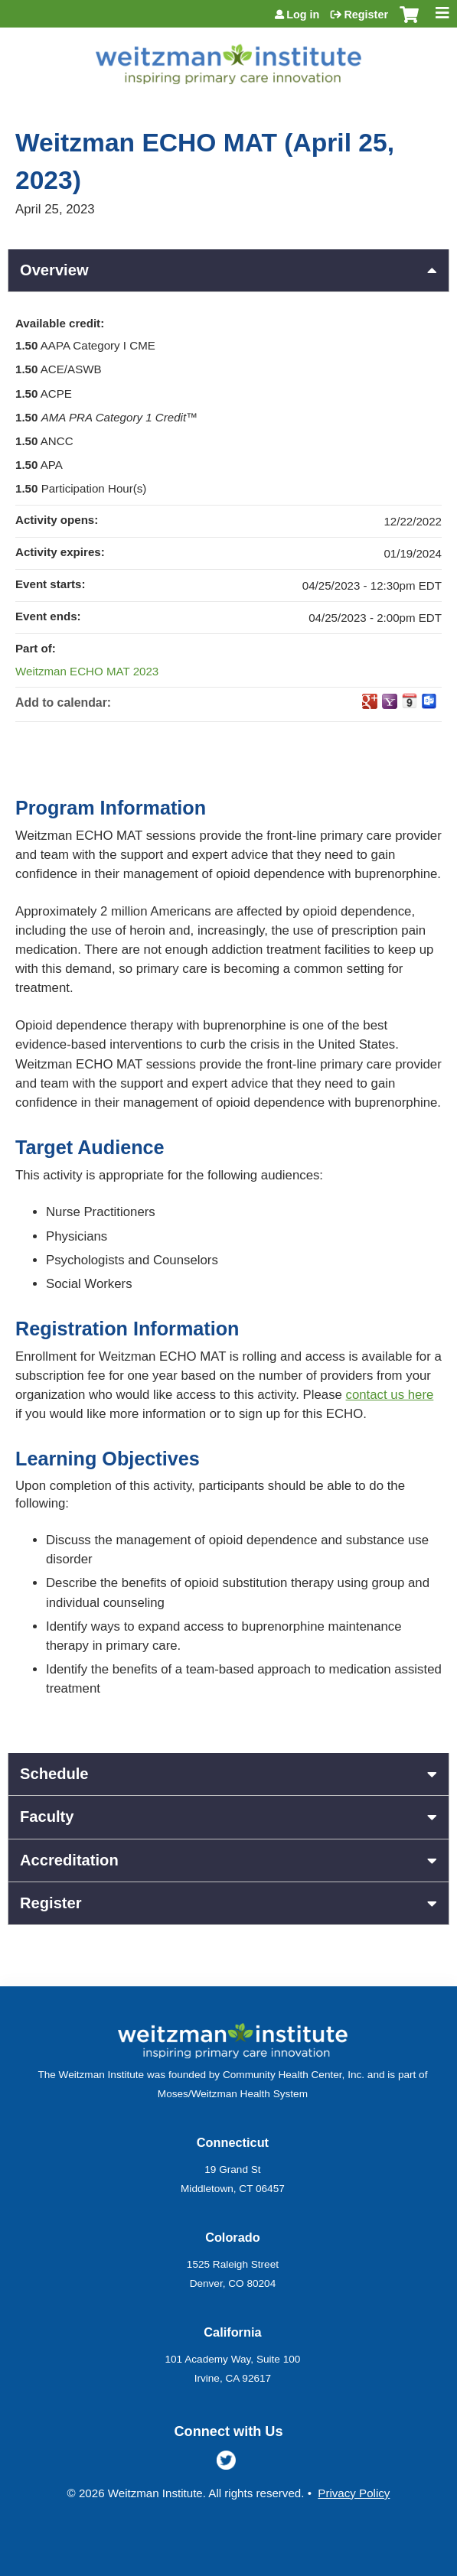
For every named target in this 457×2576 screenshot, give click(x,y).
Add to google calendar (369, 701)
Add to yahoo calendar (389, 701)
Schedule (54, 1773)
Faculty (47, 1816)
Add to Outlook (429, 701)
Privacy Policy (354, 2493)
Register (366, 14)
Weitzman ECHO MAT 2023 (86, 671)
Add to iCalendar (409, 700)
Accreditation (69, 1860)
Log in (302, 14)
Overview (54, 270)
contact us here (390, 1394)
